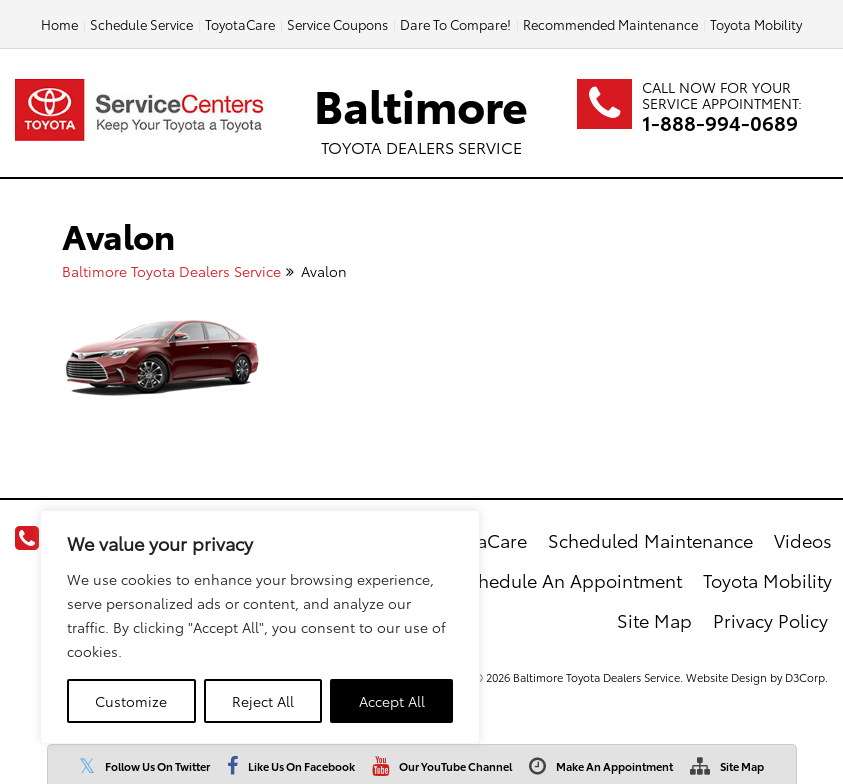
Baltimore (421, 115)
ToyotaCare (240, 24)
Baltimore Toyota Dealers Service (171, 271)
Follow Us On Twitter (157, 766)
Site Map (742, 766)
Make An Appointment (614, 766)
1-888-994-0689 (720, 122)
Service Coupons (337, 24)
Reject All (263, 701)
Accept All (392, 701)
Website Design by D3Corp (755, 677)
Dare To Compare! (455, 24)
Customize (131, 701)
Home (59, 24)
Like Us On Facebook (301, 766)
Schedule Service (141, 24)
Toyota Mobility (756, 24)
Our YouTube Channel (455, 766)
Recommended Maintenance (610, 24)
